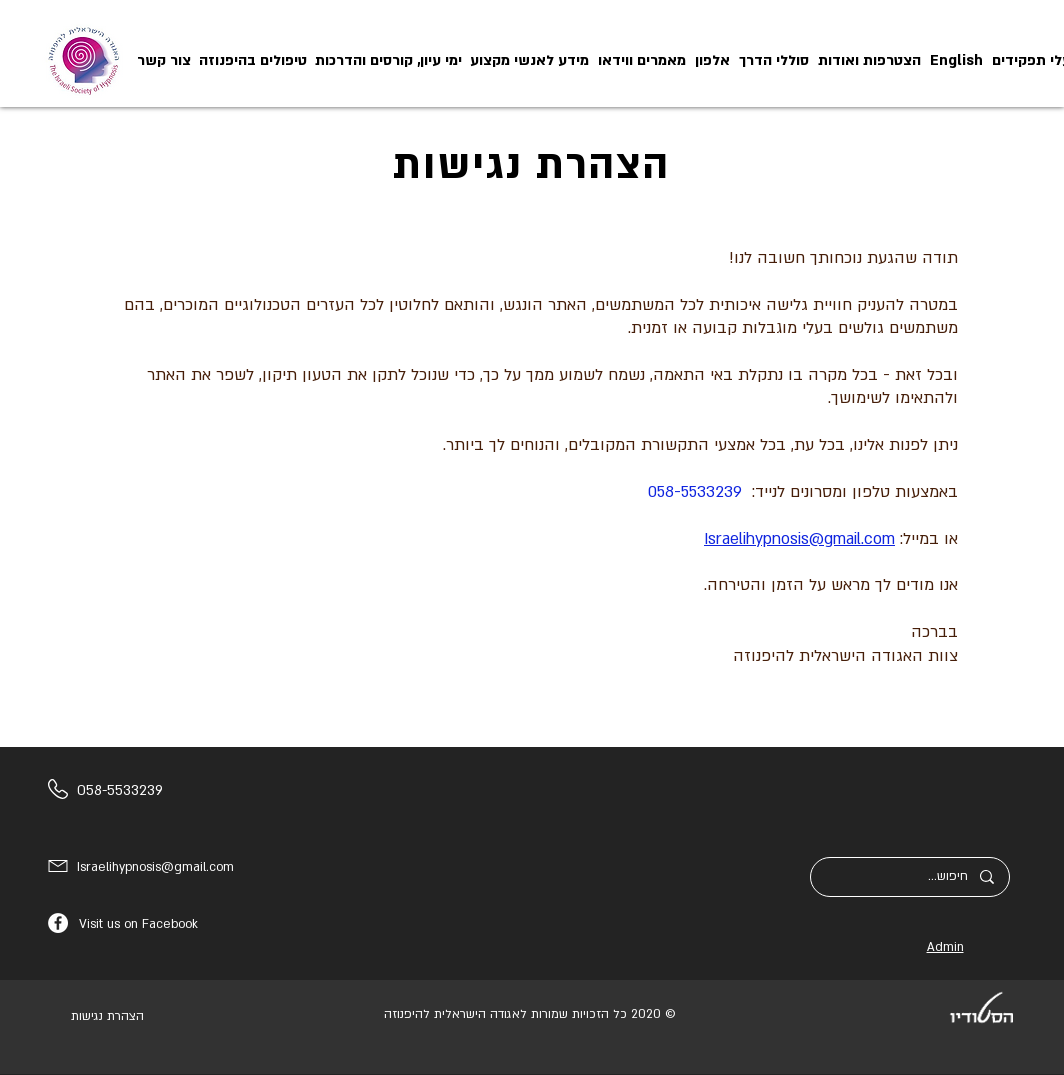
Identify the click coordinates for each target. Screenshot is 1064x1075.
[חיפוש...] (910, 877)
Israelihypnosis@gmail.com (799, 539)
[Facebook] (58, 923)
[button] (529, 60)
